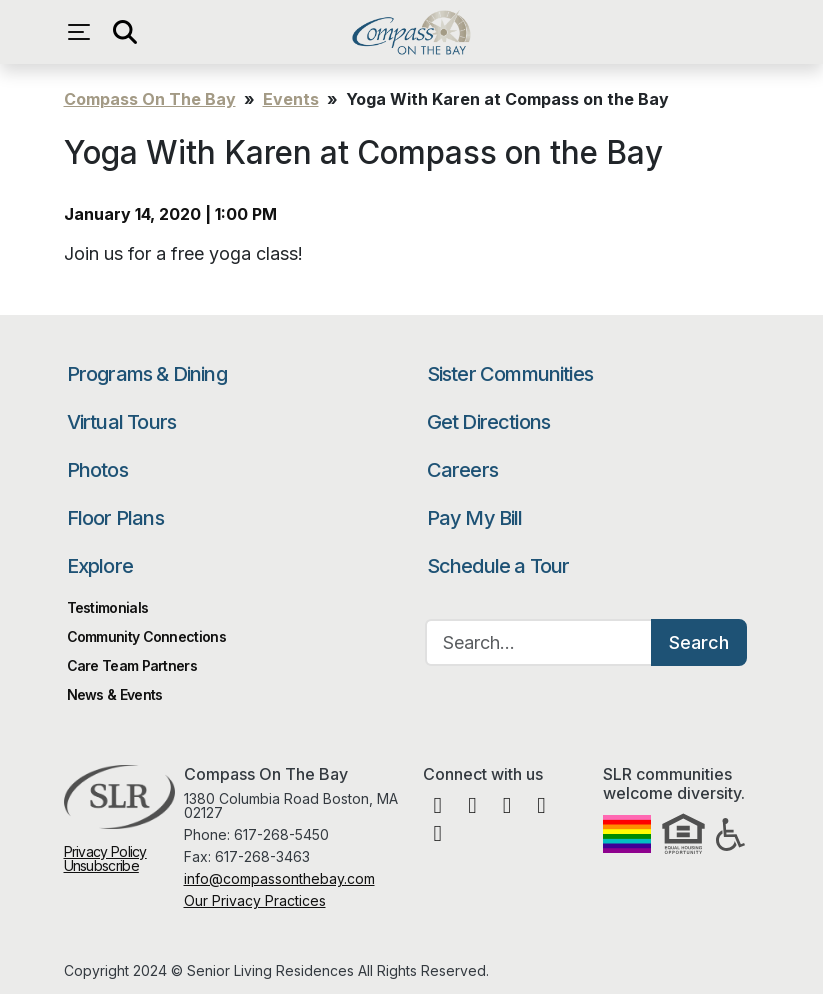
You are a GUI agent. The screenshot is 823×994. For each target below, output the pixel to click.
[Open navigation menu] (84, 32)
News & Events (115, 694)
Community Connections (146, 636)
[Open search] (124, 32)
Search (699, 642)
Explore (100, 566)
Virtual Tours (122, 422)
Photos (97, 470)
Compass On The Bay (411, 32)
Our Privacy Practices (255, 900)
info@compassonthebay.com (279, 878)
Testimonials (108, 607)
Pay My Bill (475, 518)
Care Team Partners (132, 665)
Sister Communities (510, 374)
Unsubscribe (101, 865)
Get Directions (489, 422)
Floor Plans (115, 518)
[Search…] (539, 642)
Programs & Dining (147, 374)
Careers (462, 470)
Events (291, 99)
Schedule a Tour (498, 566)
